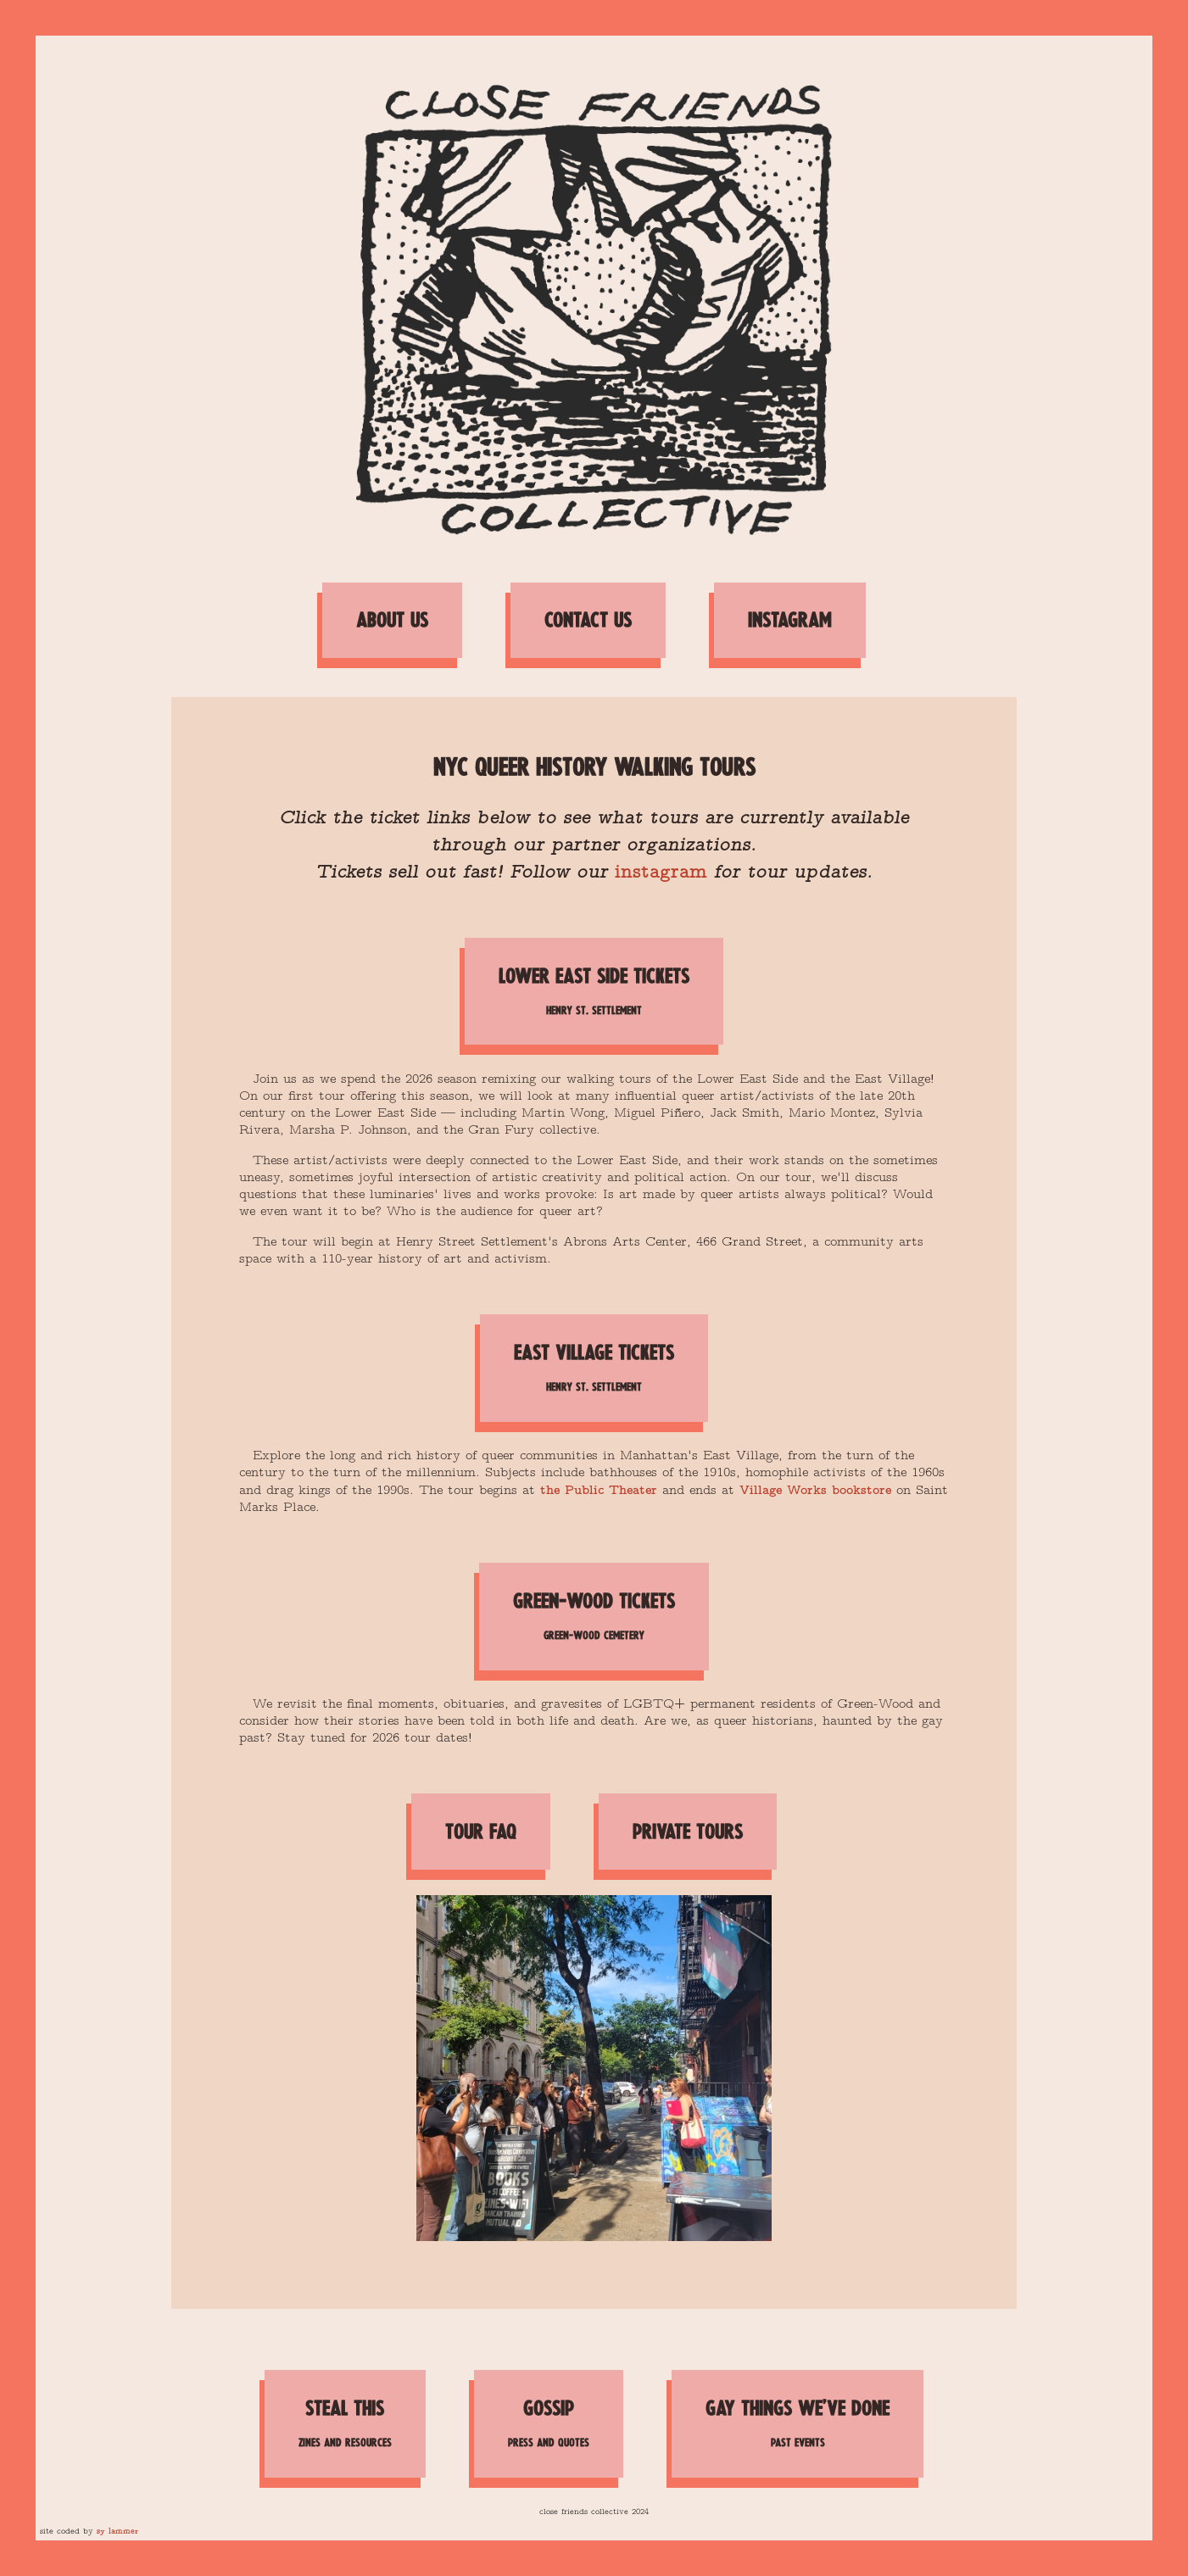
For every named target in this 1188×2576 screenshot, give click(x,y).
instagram (661, 870)
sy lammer (117, 2530)
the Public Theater (598, 1489)
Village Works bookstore (815, 1489)
